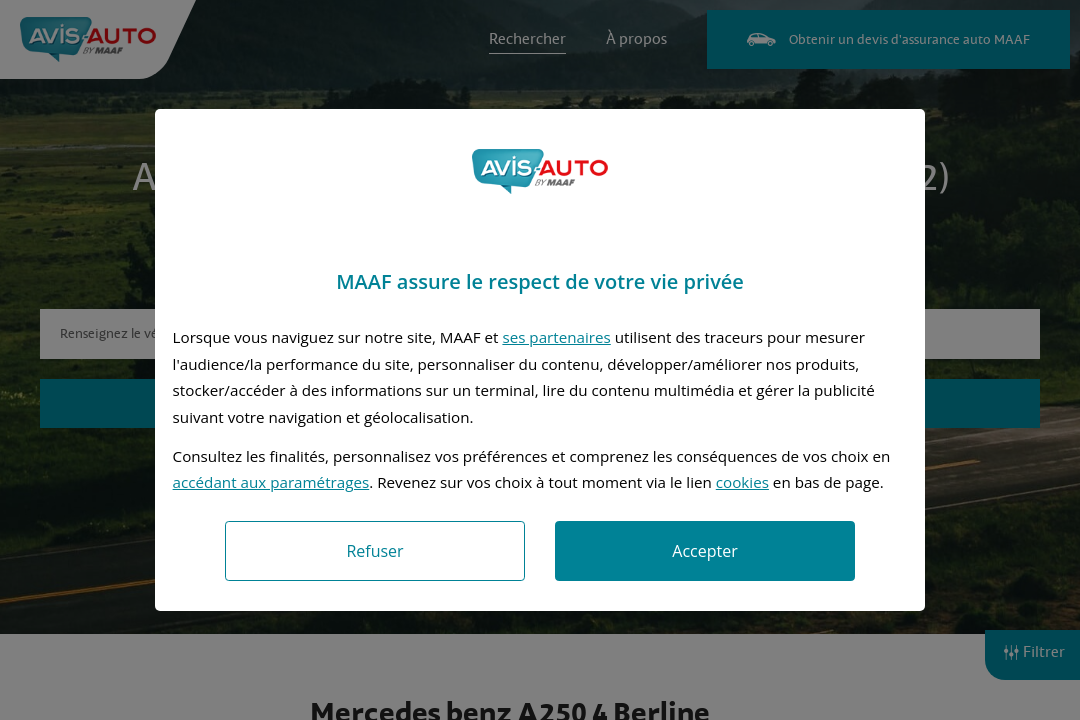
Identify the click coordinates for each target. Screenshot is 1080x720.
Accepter (704, 551)
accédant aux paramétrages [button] (271, 482)
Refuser (374, 551)
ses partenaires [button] (556, 337)
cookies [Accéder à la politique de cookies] (742, 482)
